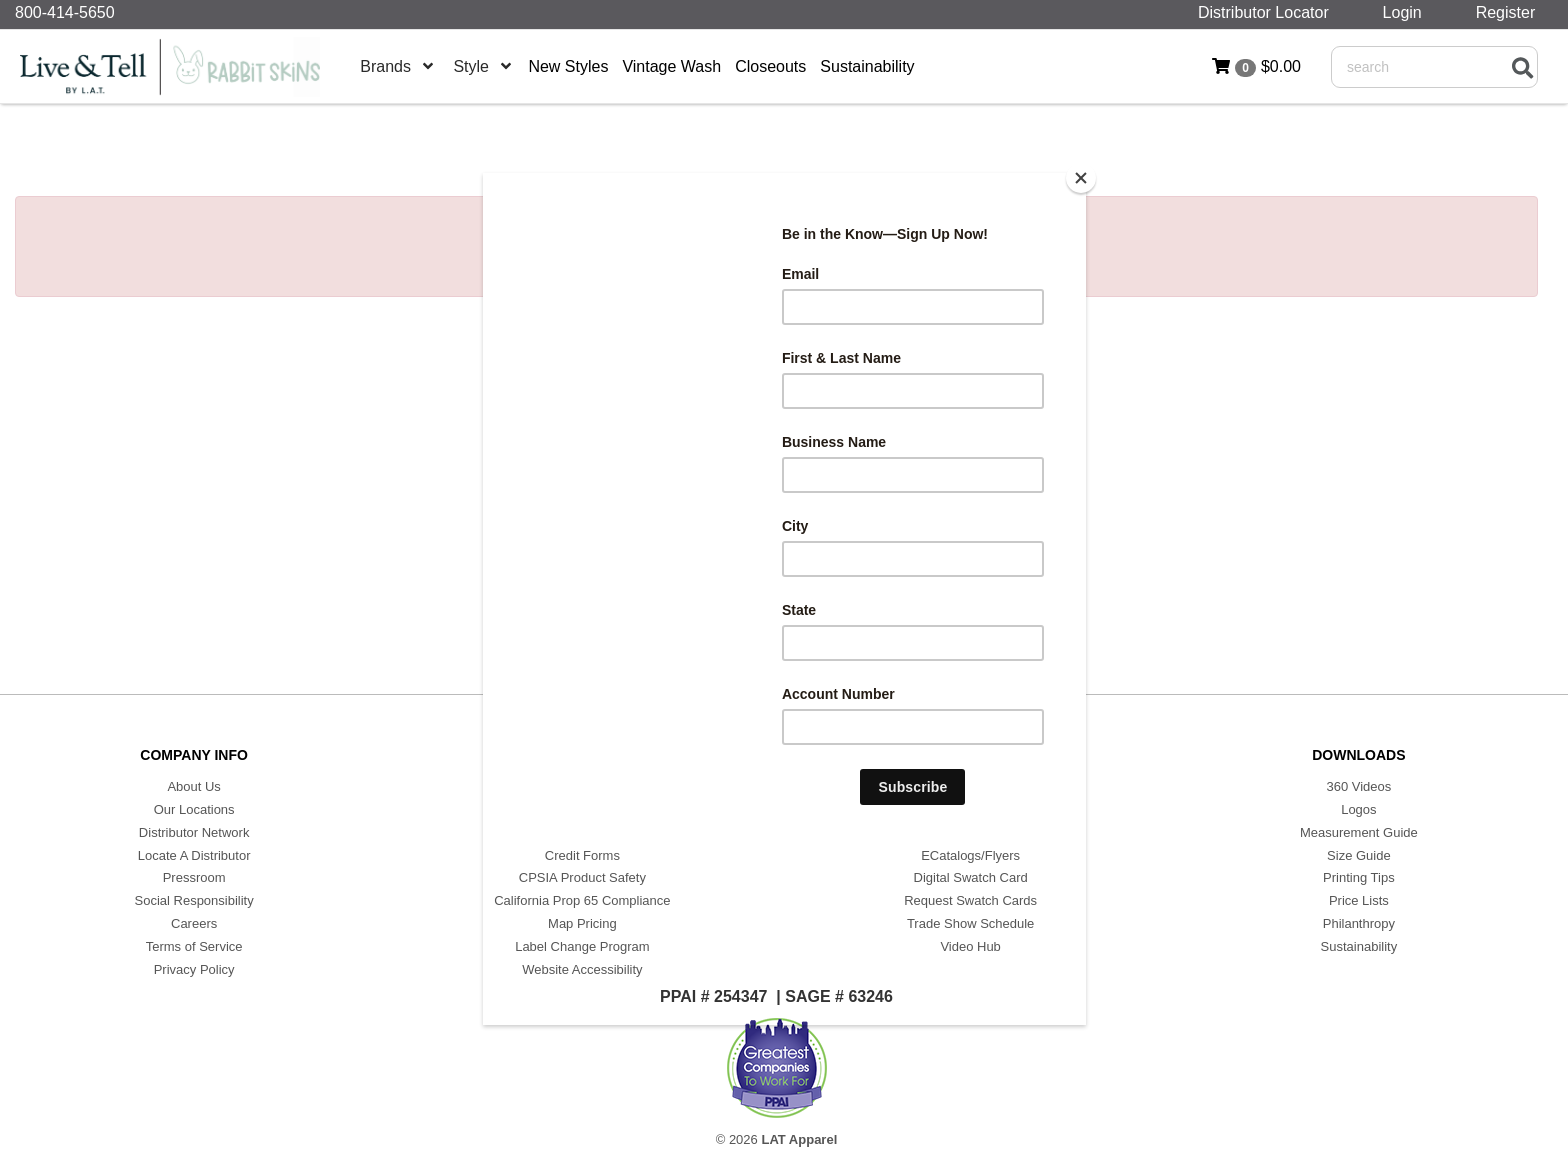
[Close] (1081, 178)
